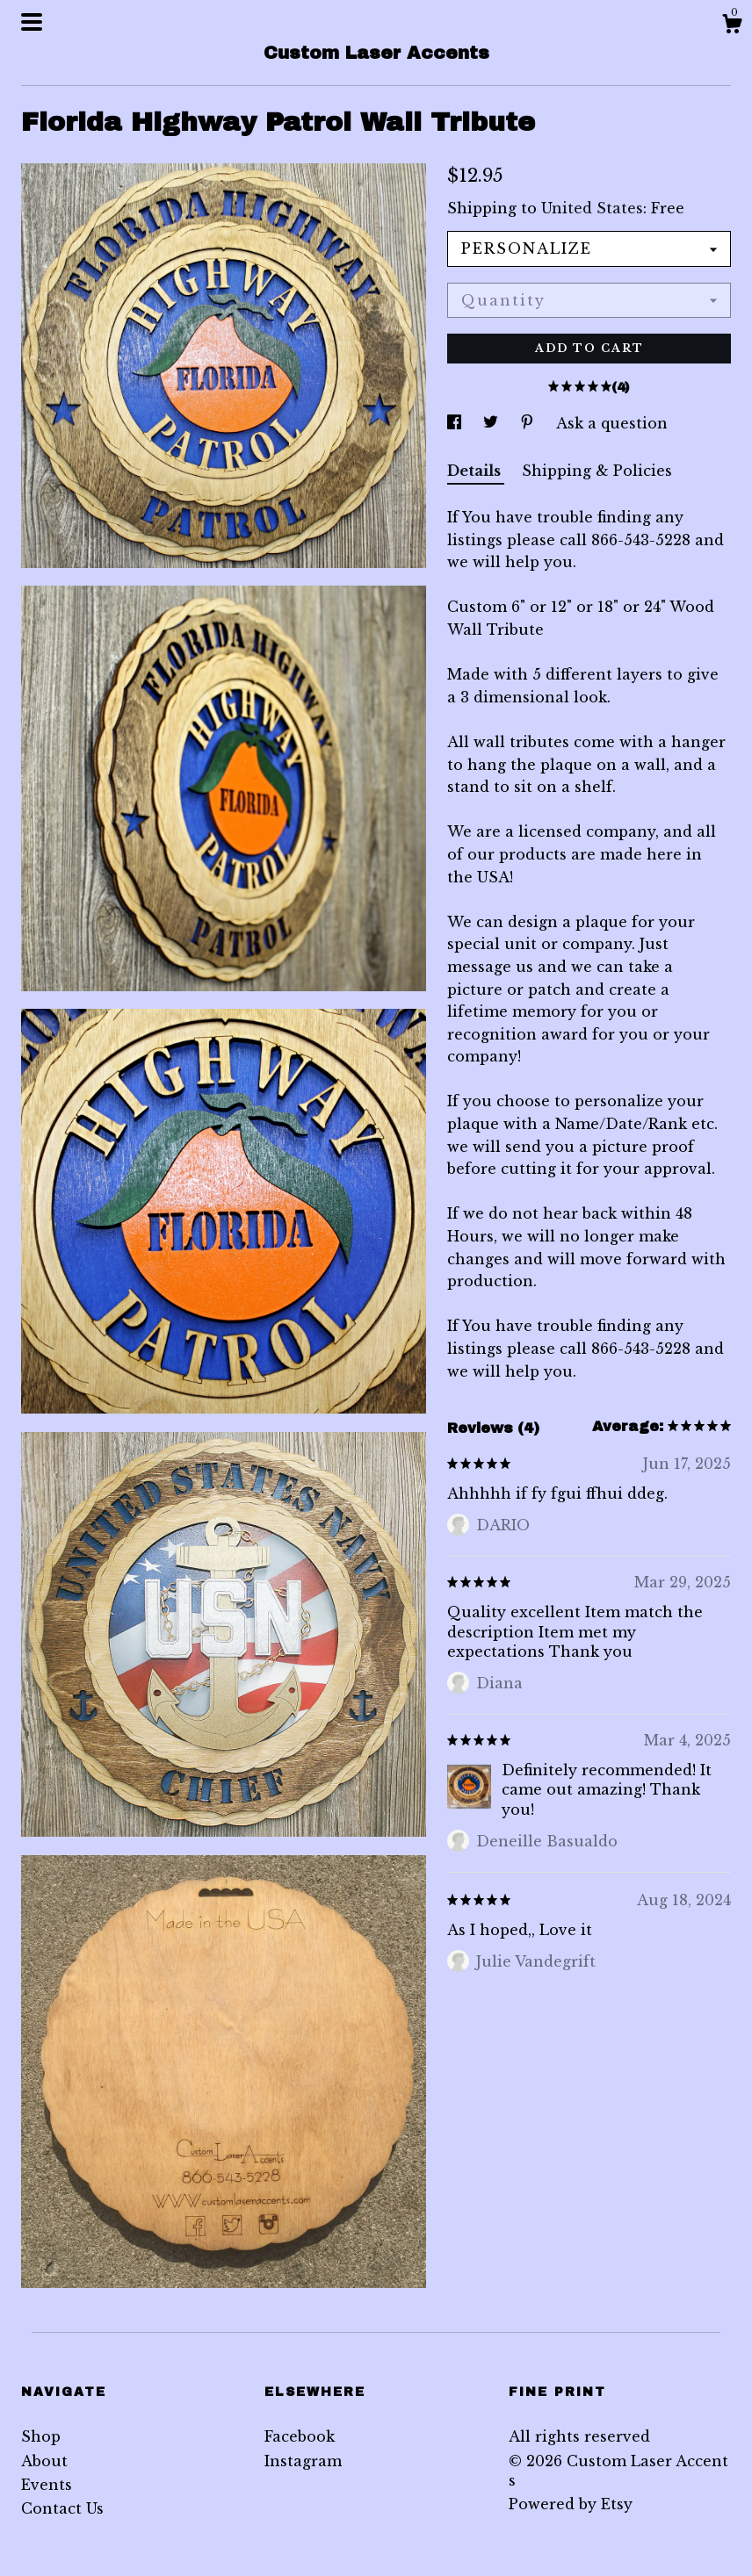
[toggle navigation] (31, 22)
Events (46, 2484)
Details (475, 470)
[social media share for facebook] (456, 423)
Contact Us (62, 2508)
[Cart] (731, 26)
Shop (41, 2436)
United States (592, 208)
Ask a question (612, 423)
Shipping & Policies (597, 470)
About (44, 2461)
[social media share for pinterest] (529, 423)
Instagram (303, 2461)
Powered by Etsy (571, 2504)
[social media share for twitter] (493, 423)
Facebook (299, 2436)
